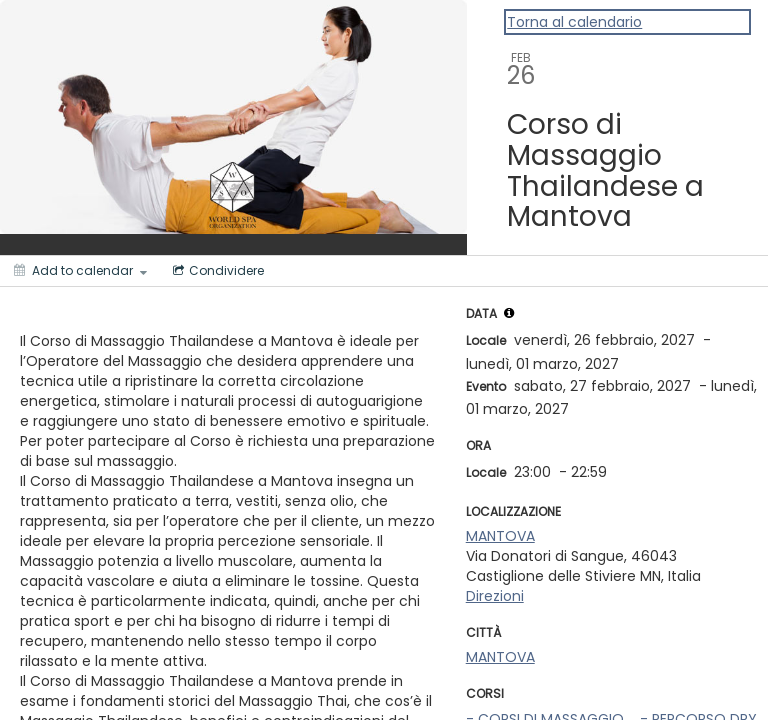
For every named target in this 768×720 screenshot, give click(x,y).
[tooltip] (509, 313)
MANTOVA (500, 536)
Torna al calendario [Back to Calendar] (574, 22)
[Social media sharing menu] (216, 271)
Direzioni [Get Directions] (495, 596)
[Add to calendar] (80, 271)
